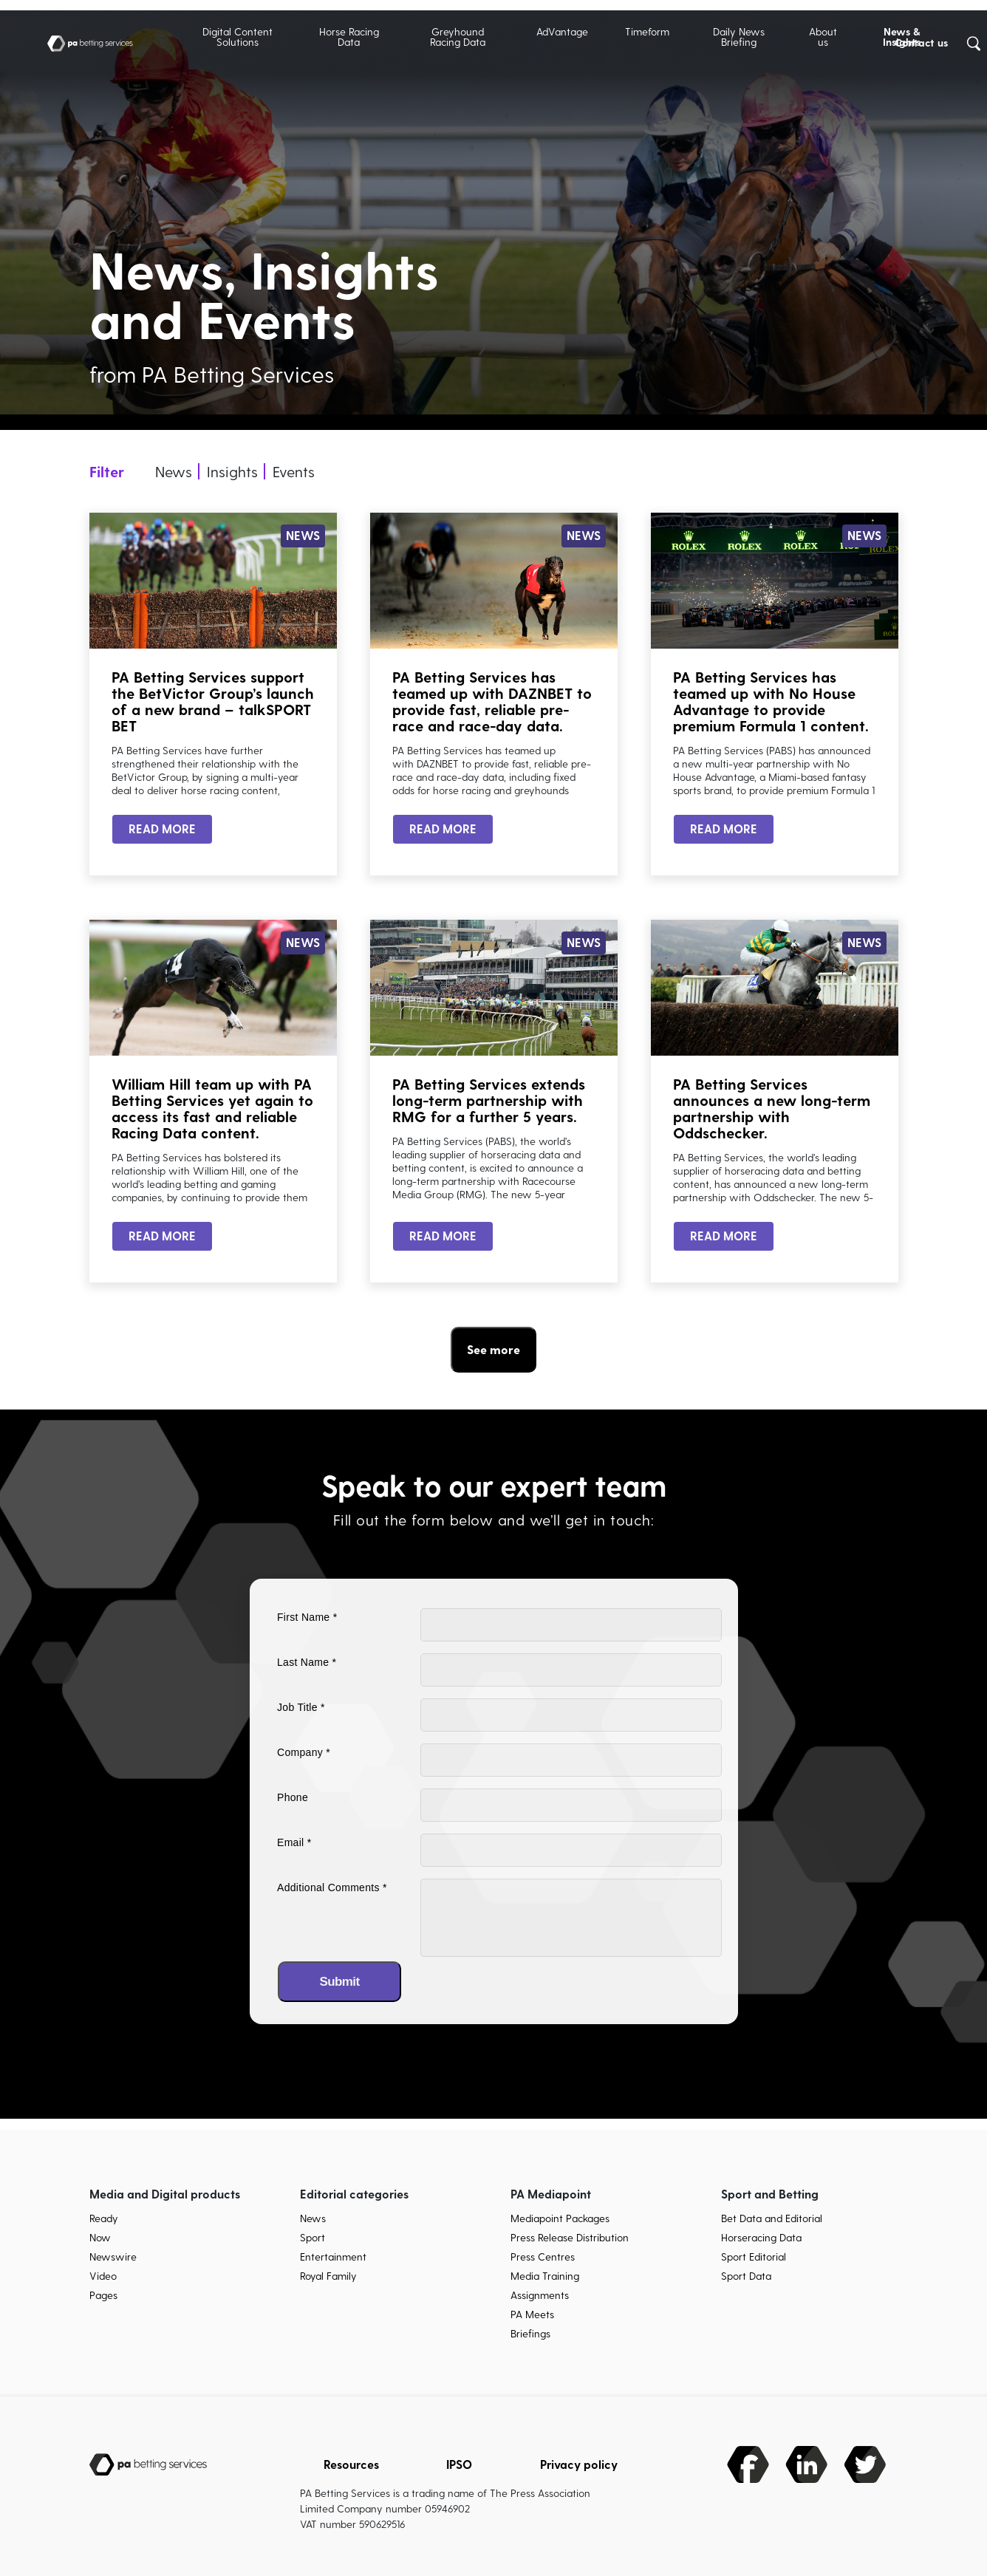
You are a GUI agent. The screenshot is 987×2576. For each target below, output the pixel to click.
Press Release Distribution (569, 2237)
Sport (312, 2237)
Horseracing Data (761, 2237)
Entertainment (333, 2256)
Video (103, 2275)
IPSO (459, 2464)
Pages (103, 2295)
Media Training (544, 2275)
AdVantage (562, 31)
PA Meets (532, 2314)
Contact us (921, 42)
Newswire (113, 2256)
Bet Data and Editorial (771, 2218)
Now (100, 2237)
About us (823, 36)
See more (493, 1349)
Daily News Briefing (739, 36)
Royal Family (328, 2275)
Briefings (530, 2333)
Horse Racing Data (349, 36)
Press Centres (542, 2256)
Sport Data (746, 2275)
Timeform (647, 31)
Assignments (539, 2295)
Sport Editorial (753, 2256)
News (313, 2218)
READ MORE (162, 828)
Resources (351, 2464)
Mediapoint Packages (559, 2218)
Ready (103, 2218)
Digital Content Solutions (237, 36)
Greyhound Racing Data (457, 36)
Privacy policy (579, 2464)
